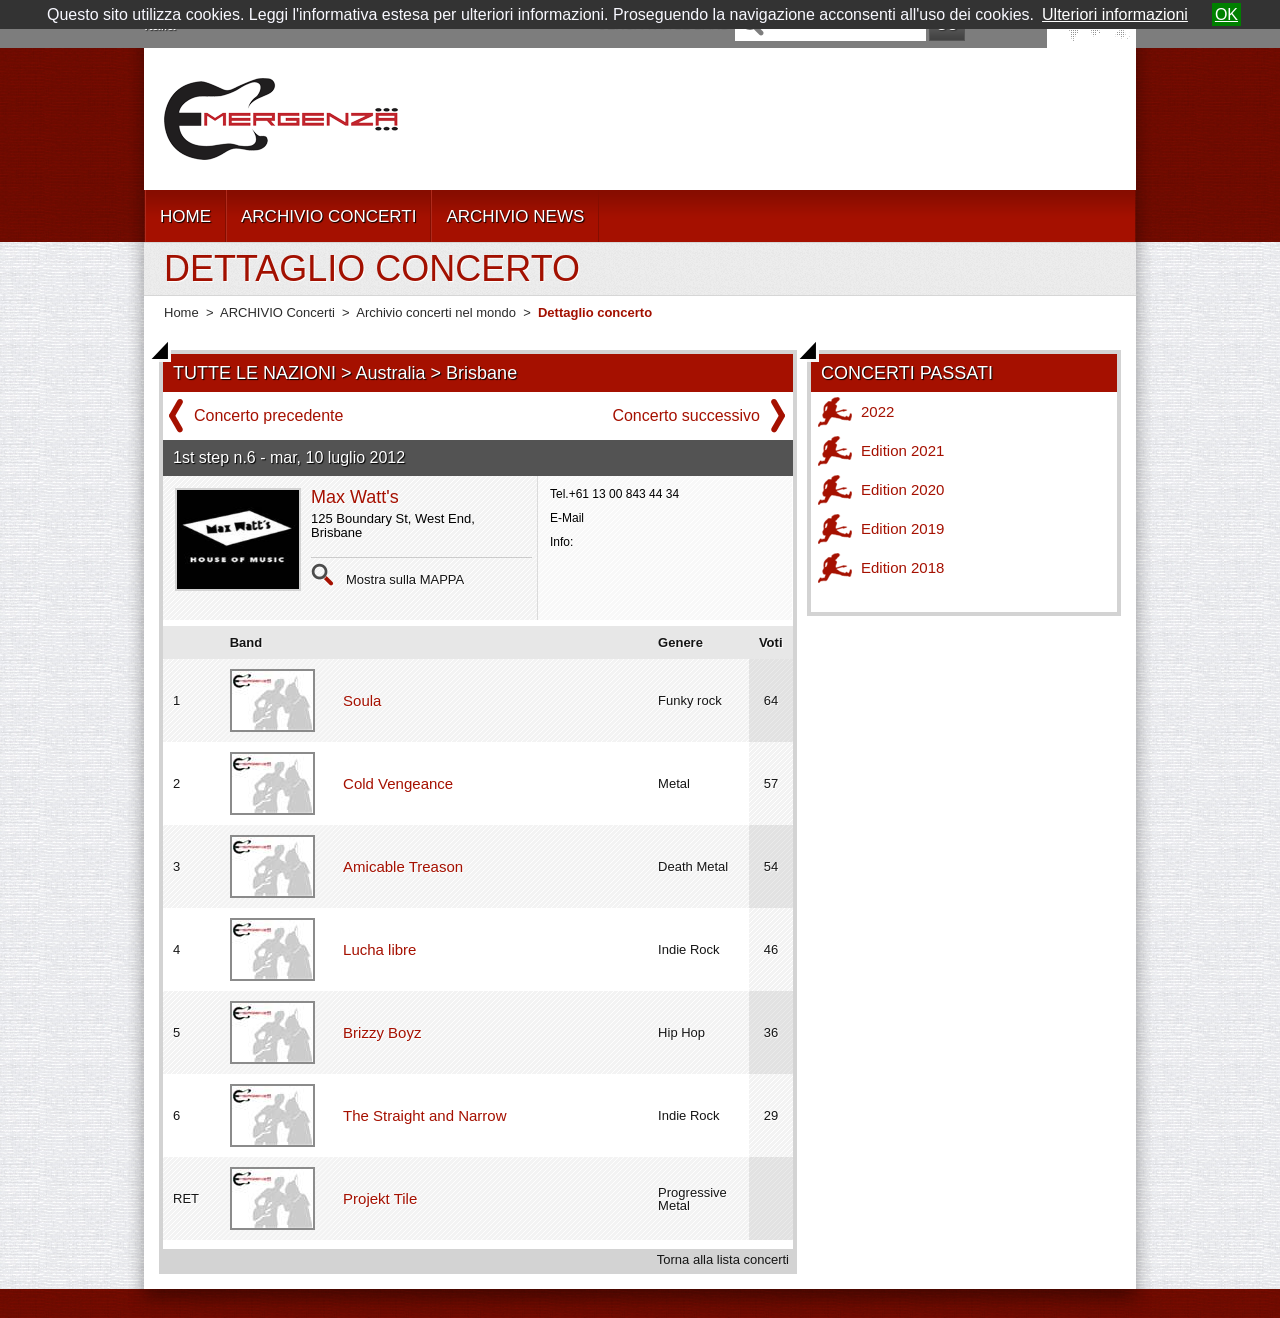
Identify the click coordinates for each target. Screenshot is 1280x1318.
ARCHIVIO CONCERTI (328, 216)
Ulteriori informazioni (1115, 14)
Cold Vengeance (398, 783)
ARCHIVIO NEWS (515, 216)
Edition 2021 (902, 450)
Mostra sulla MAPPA (405, 579)
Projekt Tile (380, 1198)
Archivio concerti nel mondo (436, 312)
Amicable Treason (403, 866)
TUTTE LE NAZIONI (254, 373)
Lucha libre (379, 949)
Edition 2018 (902, 567)
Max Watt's (355, 497)
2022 (877, 411)
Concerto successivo (686, 415)
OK (1226, 14)
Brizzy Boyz (382, 1032)
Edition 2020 (902, 489)
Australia (391, 373)
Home (181, 312)
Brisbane (481, 373)
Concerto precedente (268, 415)
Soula (362, 700)
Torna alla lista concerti (723, 1259)
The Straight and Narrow (424, 1115)
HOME (185, 216)
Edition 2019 (902, 528)
